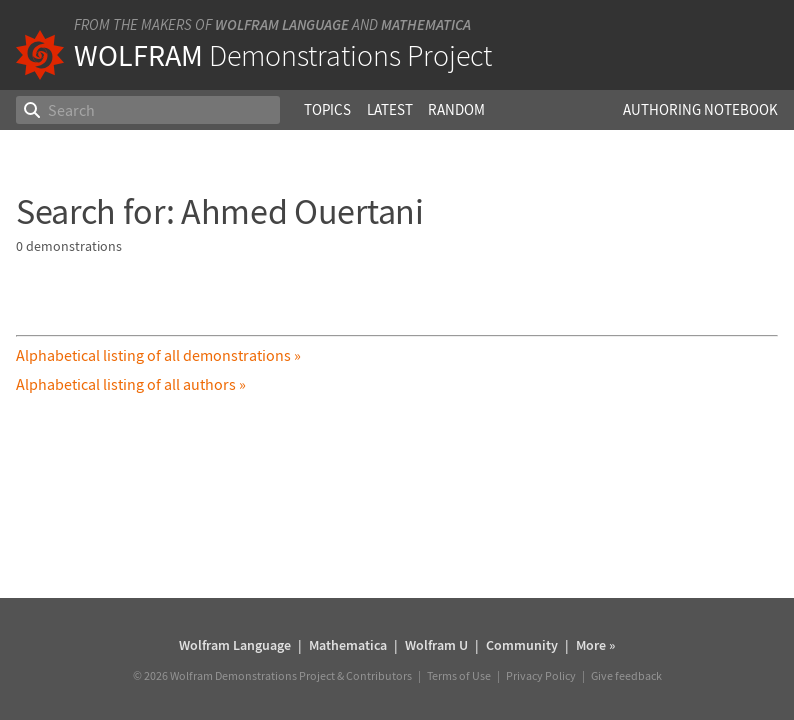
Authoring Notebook (700, 109)
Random (456, 109)
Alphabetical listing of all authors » (131, 384)
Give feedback (626, 675)
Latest (390, 109)
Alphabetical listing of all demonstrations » (158, 355)
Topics (327, 109)
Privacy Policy (541, 675)
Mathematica (426, 24)
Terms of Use (459, 675)
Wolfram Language (282, 24)
